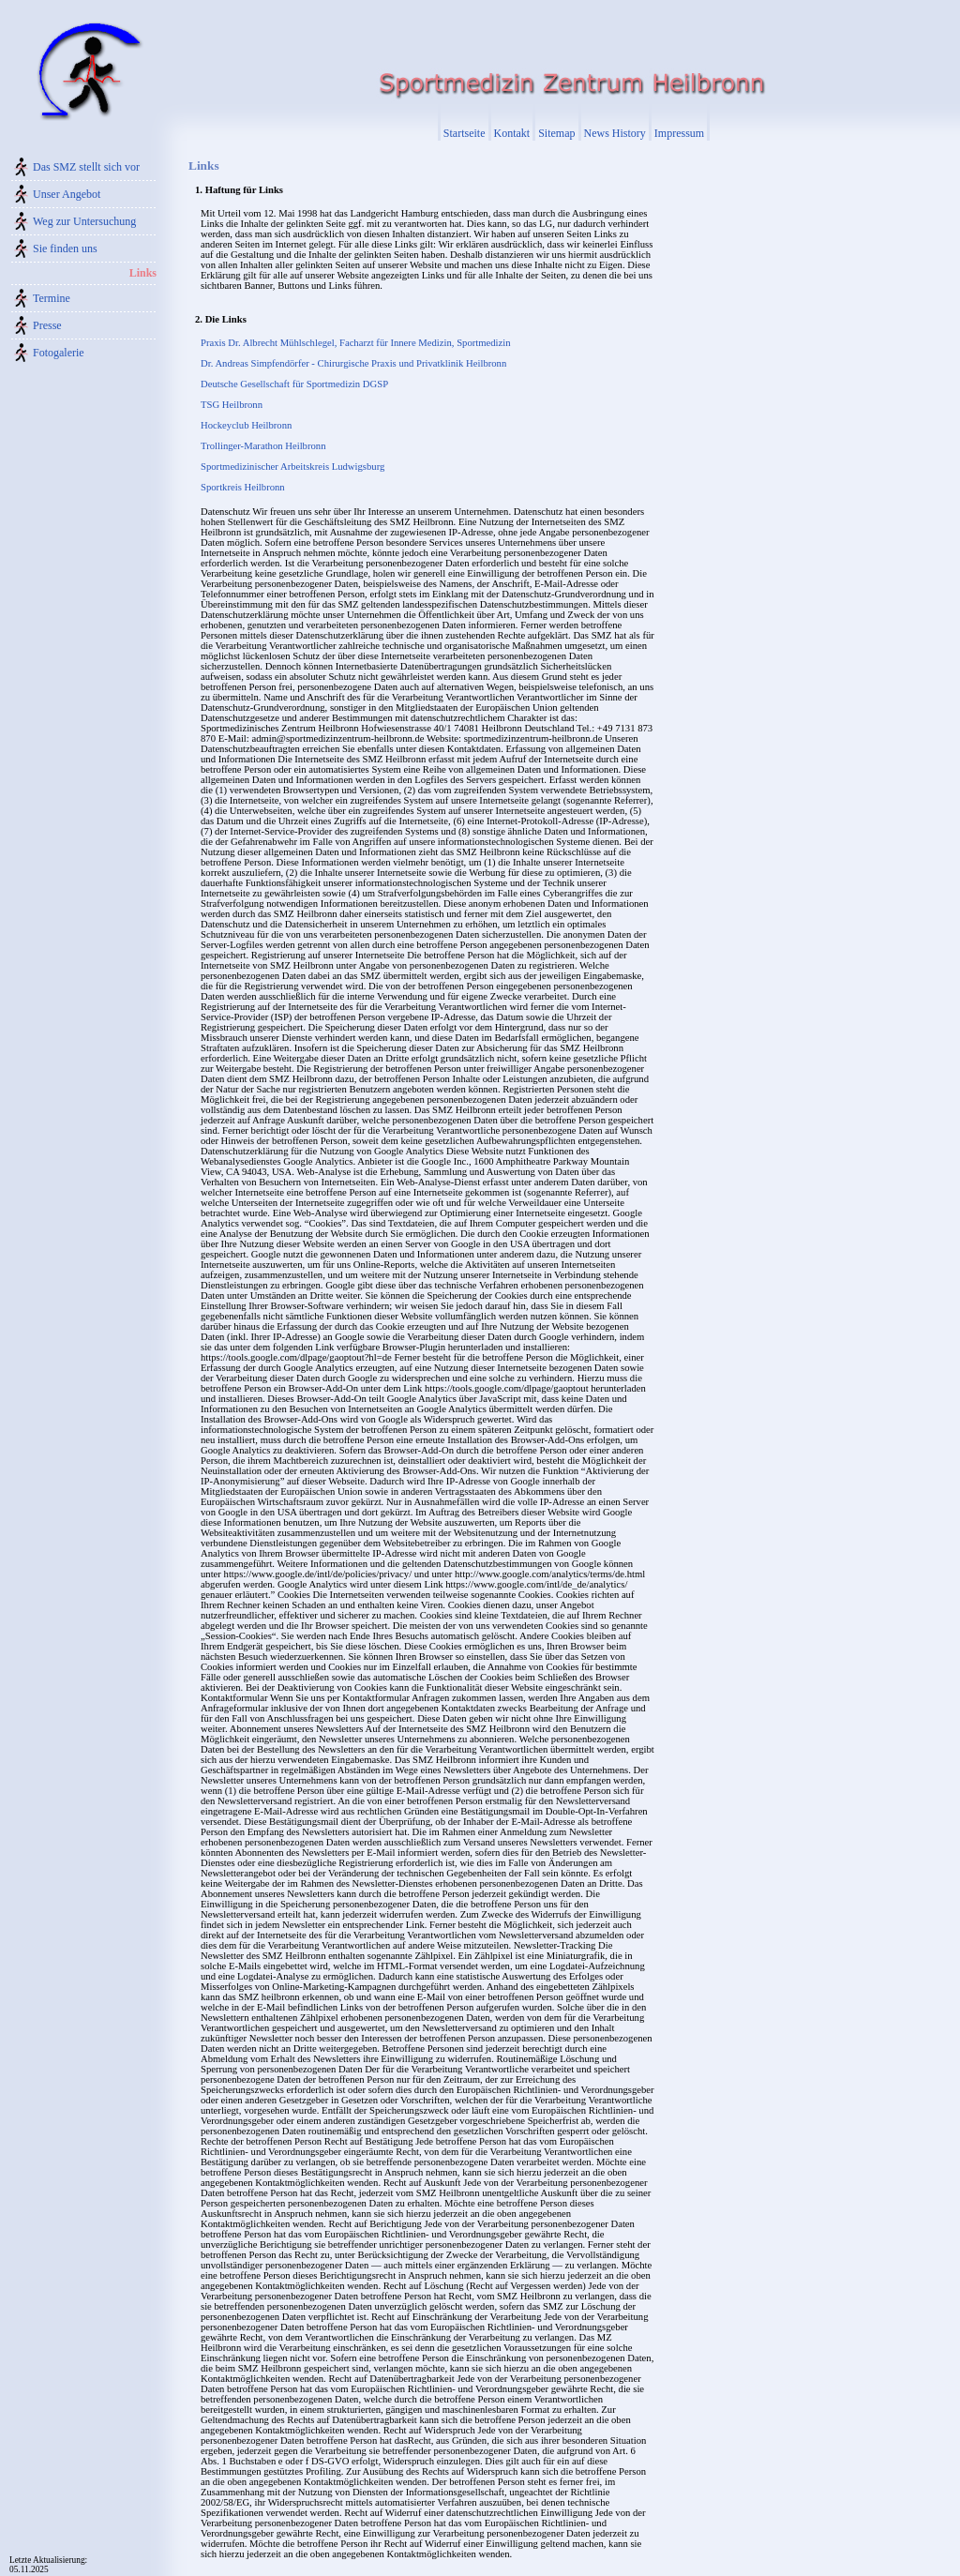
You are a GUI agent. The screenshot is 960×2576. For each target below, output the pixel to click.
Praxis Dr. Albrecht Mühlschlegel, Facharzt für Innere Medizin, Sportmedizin (356, 343)
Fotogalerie (58, 352)
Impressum (679, 133)
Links (143, 272)
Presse (47, 325)
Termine (51, 298)
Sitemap (556, 133)
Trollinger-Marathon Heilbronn (263, 446)
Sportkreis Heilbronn (243, 487)
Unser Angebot (66, 194)
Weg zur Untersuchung (84, 221)
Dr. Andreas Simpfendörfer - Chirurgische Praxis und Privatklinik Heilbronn (353, 363)
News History (615, 133)
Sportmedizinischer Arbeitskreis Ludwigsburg (292, 466)
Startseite (464, 133)
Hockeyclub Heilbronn (246, 425)
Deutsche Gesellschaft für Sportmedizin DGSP (294, 384)
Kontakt (512, 133)
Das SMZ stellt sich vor (86, 166)
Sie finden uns (65, 248)
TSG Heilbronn (231, 404)
